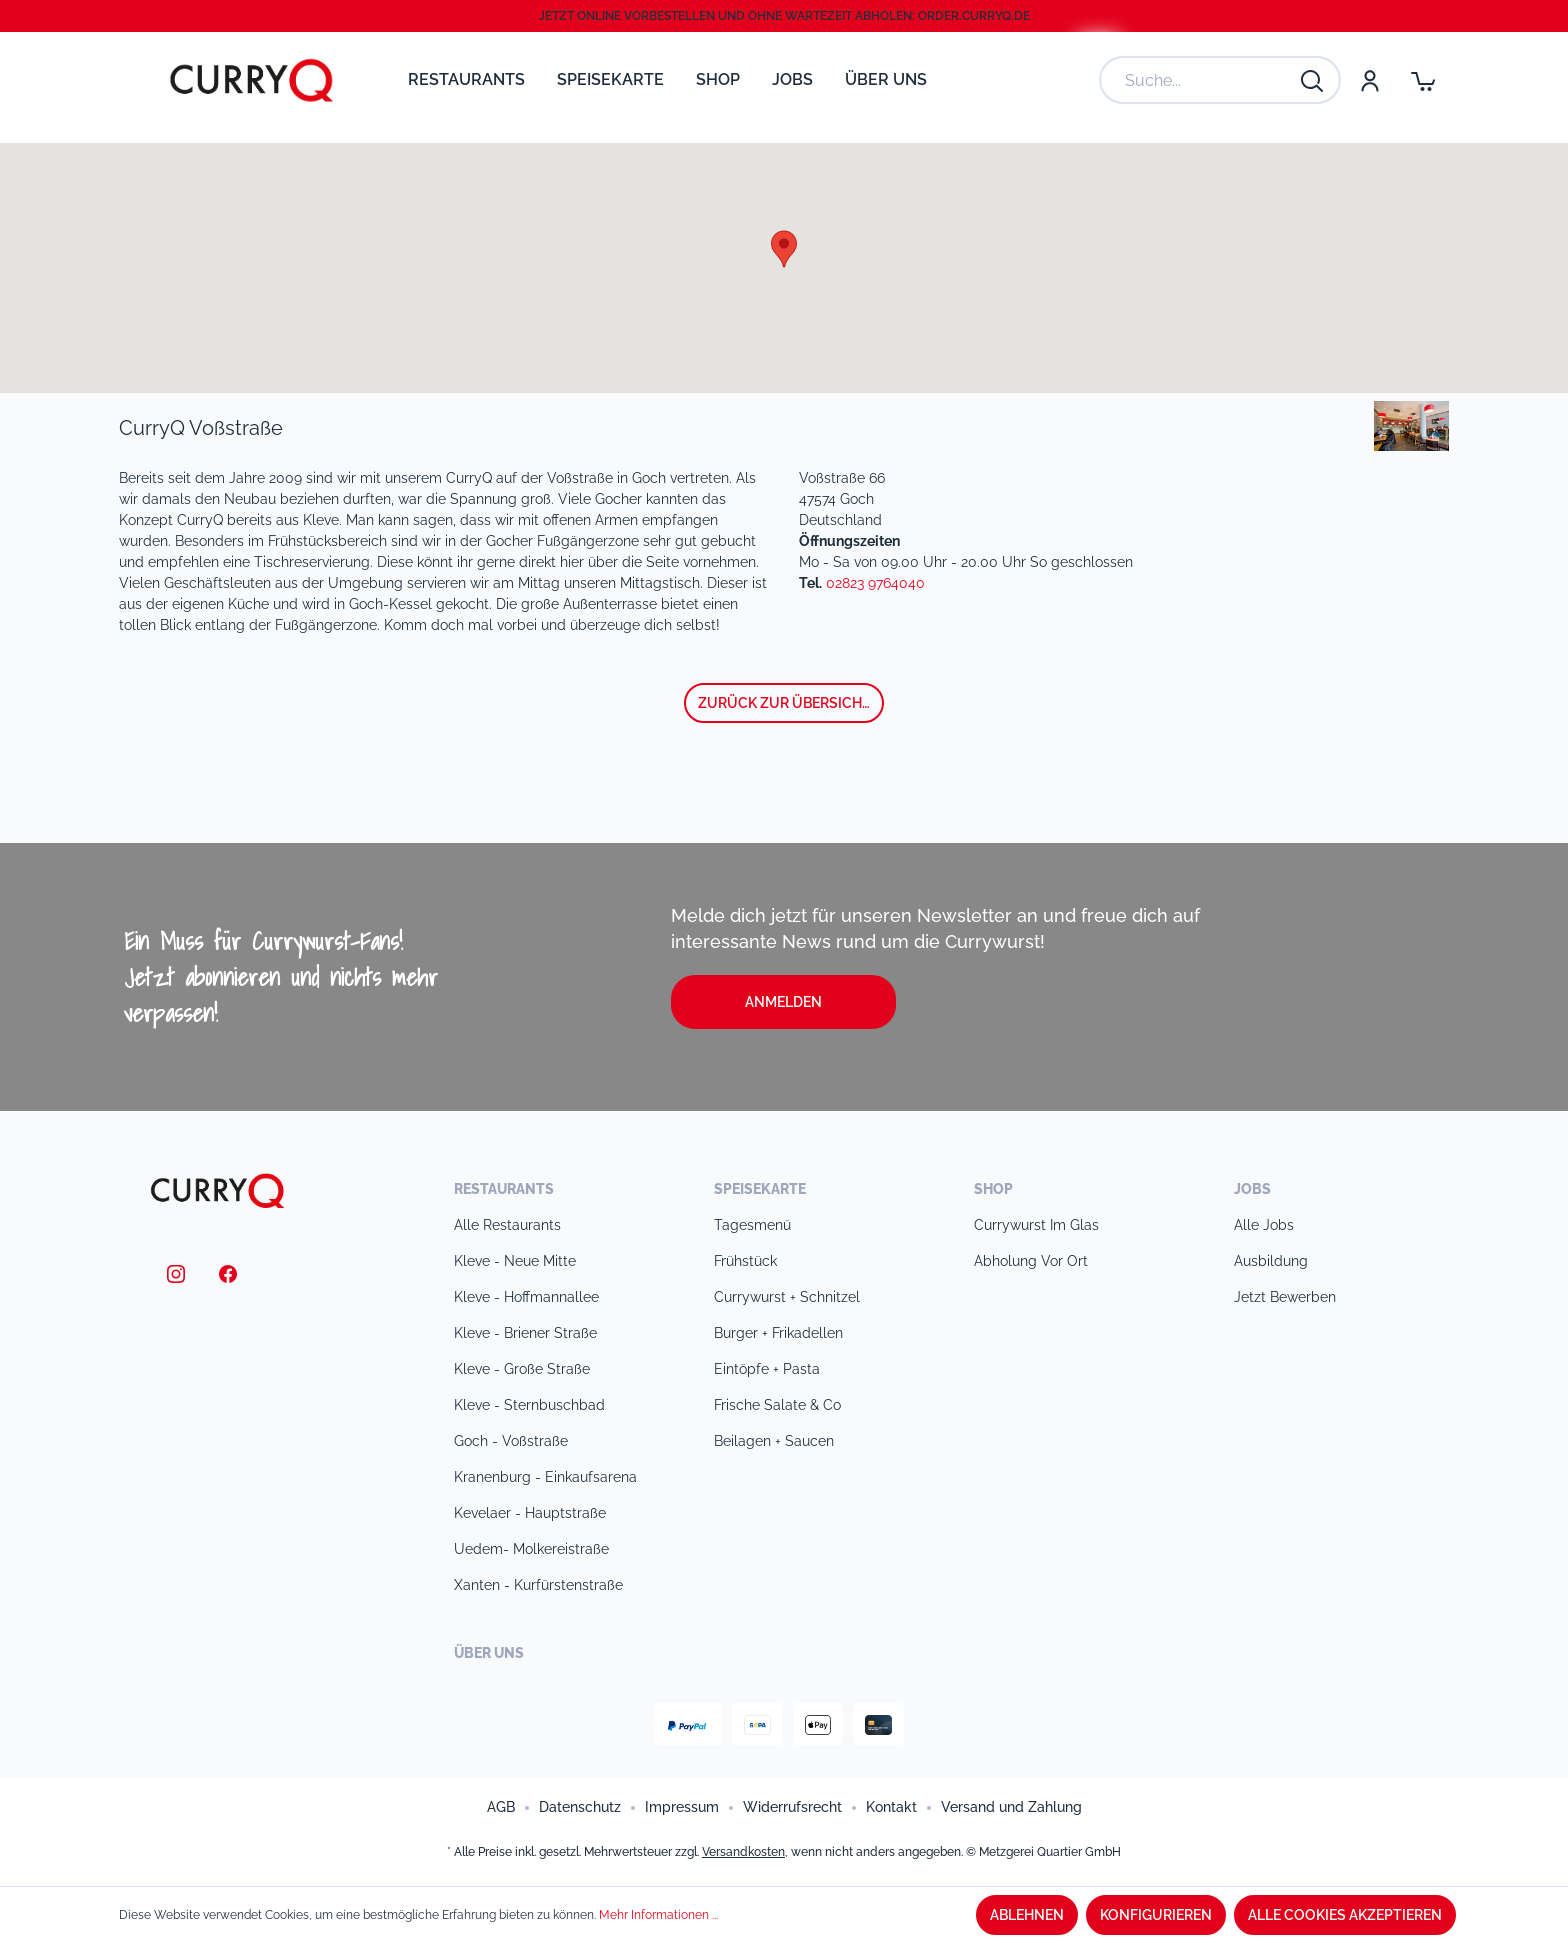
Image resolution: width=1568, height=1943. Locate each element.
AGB (501, 1807)
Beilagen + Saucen (774, 1441)
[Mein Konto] (1369, 80)
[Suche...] (1200, 80)
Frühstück (745, 1261)
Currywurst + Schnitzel (787, 1297)
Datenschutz (580, 1807)
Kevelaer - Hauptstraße (530, 1513)
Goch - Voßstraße (511, 1441)
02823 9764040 (875, 583)
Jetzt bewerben (1285, 1297)
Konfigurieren (1156, 1915)
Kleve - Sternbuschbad (529, 1405)
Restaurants (504, 1189)
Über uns (489, 1653)
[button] (784, 249)
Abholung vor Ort (1031, 1261)
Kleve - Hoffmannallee (526, 1297)
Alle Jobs (1264, 1225)
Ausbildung (1271, 1261)
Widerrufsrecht (792, 1807)
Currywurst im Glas (1036, 1225)
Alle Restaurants (507, 1225)
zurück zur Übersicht (784, 703)
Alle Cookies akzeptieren (1345, 1915)
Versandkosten (743, 1852)
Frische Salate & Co (777, 1405)
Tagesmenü (752, 1225)
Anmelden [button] (783, 1002)
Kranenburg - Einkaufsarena (545, 1477)
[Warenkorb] (1423, 80)
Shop (993, 1189)
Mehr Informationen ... (658, 1915)
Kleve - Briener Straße (525, 1333)
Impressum (682, 1807)
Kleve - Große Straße (522, 1369)
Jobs (1252, 1189)
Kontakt (891, 1807)
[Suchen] (1313, 80)
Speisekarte (760, 1189)
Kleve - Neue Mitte (515, 1261)
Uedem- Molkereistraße (531, 1549)
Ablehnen (1027, 1915)
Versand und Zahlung (1011, 1807)
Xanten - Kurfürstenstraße (538, 1585)
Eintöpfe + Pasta (767, 1369)
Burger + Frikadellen (778, 1333)
